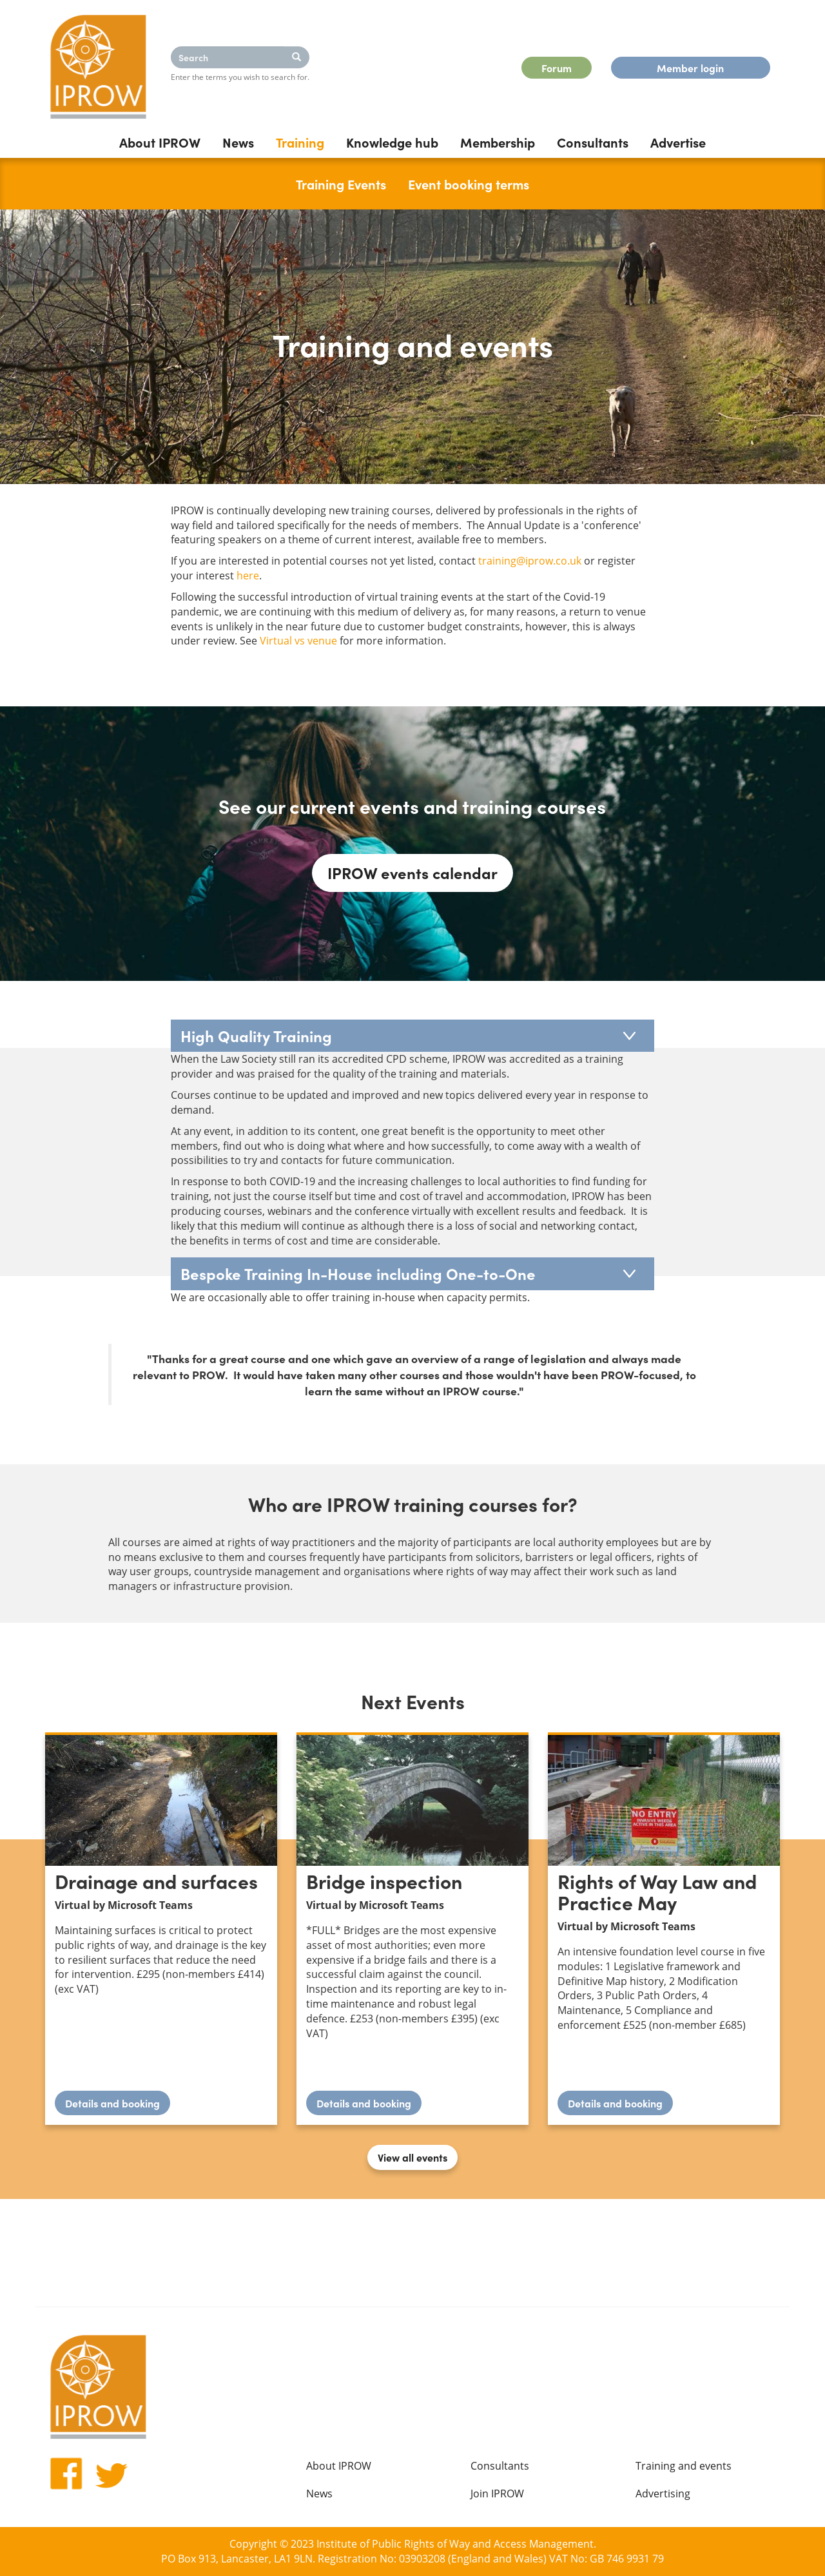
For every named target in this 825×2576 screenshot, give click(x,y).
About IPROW (159, 142)
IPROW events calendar (412, 872)
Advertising (663, 2493)
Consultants (592, 142)
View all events (412, 2157)
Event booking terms (468, 184)
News (238, 142)
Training (300, 142)
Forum (556, 68)
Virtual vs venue (298, 641)
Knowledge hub (392, 142)
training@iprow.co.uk (529, 561)
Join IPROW (497, 2493)
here (248, 575)
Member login (690, 68)
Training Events (341, 184)
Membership (497, 142)
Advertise (678, 142)
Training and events (684, 2466)
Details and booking (117, 2106)
